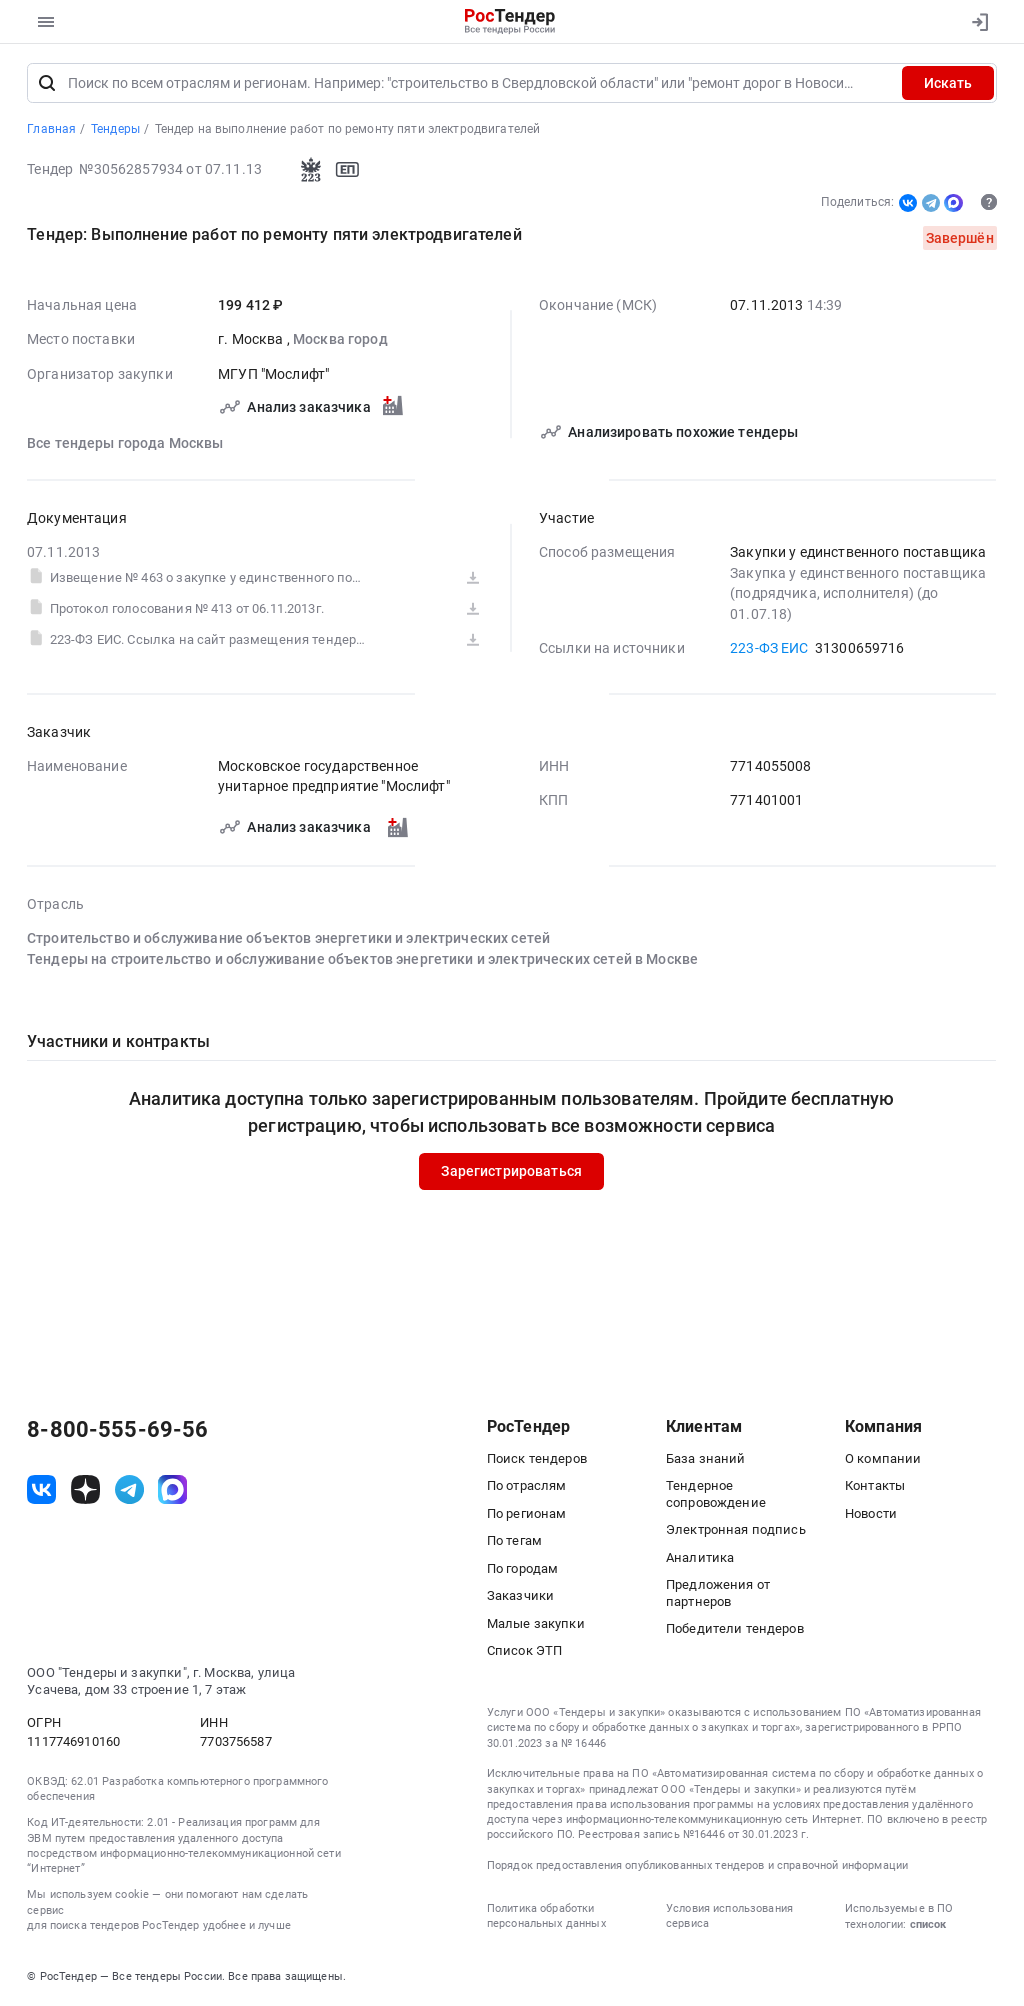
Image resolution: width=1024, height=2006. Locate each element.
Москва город (340, 340)
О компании (883, 1458)
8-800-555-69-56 (117, 1430)
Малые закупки (536, 1623)
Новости (871, 1513)
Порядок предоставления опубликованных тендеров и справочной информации (697, 1865)
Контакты (875, 1485)
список (928, 1924)
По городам (522, 1568)
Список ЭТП (524, 1650)
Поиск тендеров (537, 1458)
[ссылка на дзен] (85, 1489)
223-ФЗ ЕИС (769, 648)
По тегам (514, 1540)
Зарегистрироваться (512, 1172)
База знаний (706, 1458)
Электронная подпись (736, 1529)
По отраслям (527, 1485)
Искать (948, 83)
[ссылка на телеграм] (129, 1489)
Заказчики (520, 1595)
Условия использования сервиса (729, 1916)
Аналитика (700, 1557)
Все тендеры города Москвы (125, 443)
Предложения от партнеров (718, 1593)
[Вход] (975, 22)
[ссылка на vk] (41, 1489)
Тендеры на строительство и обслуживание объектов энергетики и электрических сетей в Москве (362, 959)
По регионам (527, 1513)
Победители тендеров (735, 1628)
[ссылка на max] (172, 1489)
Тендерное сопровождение (716, 1494)
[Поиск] (47, 83)
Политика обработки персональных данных (546, 1916)
